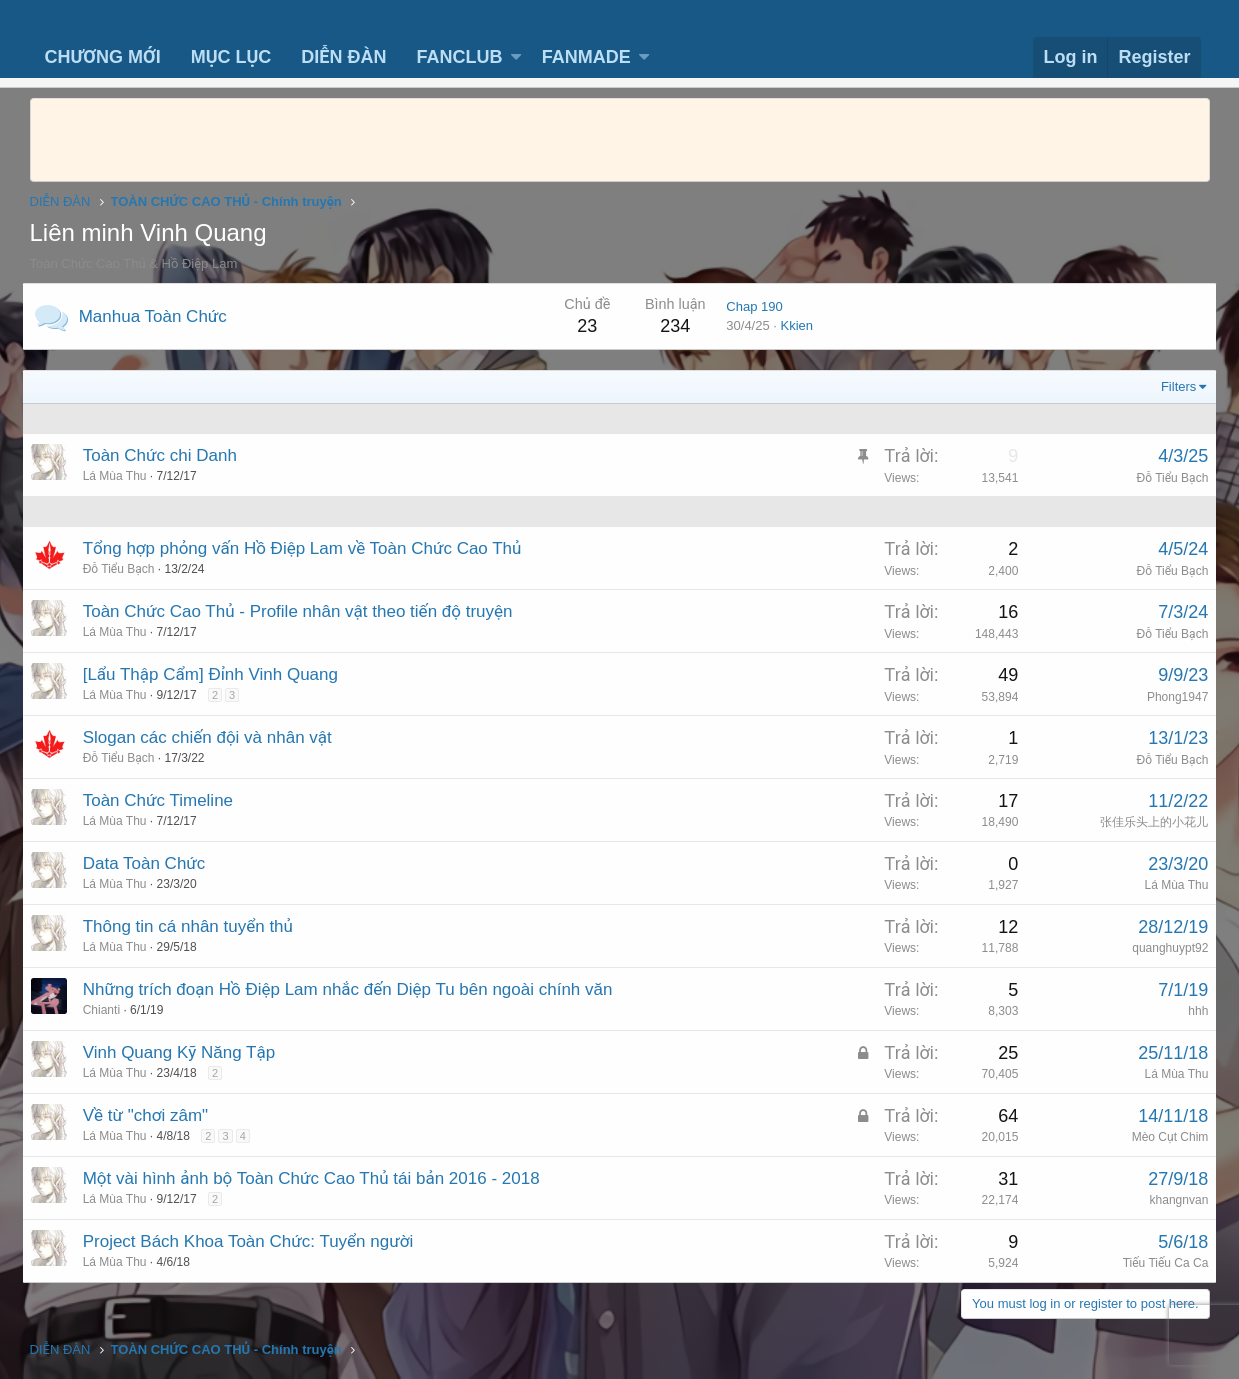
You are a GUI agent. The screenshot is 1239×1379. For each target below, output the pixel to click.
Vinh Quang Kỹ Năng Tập (187, 1052)
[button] (516, 57)
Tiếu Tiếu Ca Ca (1158, 1263)
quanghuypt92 (1162, 948)
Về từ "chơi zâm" (153, 1115)
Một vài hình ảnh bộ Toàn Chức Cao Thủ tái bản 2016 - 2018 (319, 1178)
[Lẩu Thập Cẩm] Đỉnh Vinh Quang (218, 674)
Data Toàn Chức (152, 863)
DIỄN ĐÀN (343, 57)
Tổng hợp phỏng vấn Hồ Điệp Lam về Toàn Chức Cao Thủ (310, 548)
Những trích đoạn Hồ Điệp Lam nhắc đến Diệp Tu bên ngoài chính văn (356, 989)
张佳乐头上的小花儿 (1147, 822)
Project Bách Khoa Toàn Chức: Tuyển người (256, 1241)
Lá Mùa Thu (1169, 885)
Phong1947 (1169, 697)
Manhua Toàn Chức (161, 316)
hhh (1190, 1011)
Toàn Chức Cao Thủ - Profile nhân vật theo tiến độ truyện (306, 611)
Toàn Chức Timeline (166, 800)
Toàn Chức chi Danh (168, 455)
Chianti (109, 1010)
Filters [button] (1170, 386)
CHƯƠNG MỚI (103, 57)
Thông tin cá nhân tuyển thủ (196, 926)
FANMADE (586, 57)
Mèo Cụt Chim (1162, 1137)
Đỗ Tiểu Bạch (1165, 478)
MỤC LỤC (231, 57)
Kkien (789, 325)
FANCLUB (459, 57)
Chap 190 (747, 306)
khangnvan (1171, 1200)
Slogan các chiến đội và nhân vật (215, 737)
